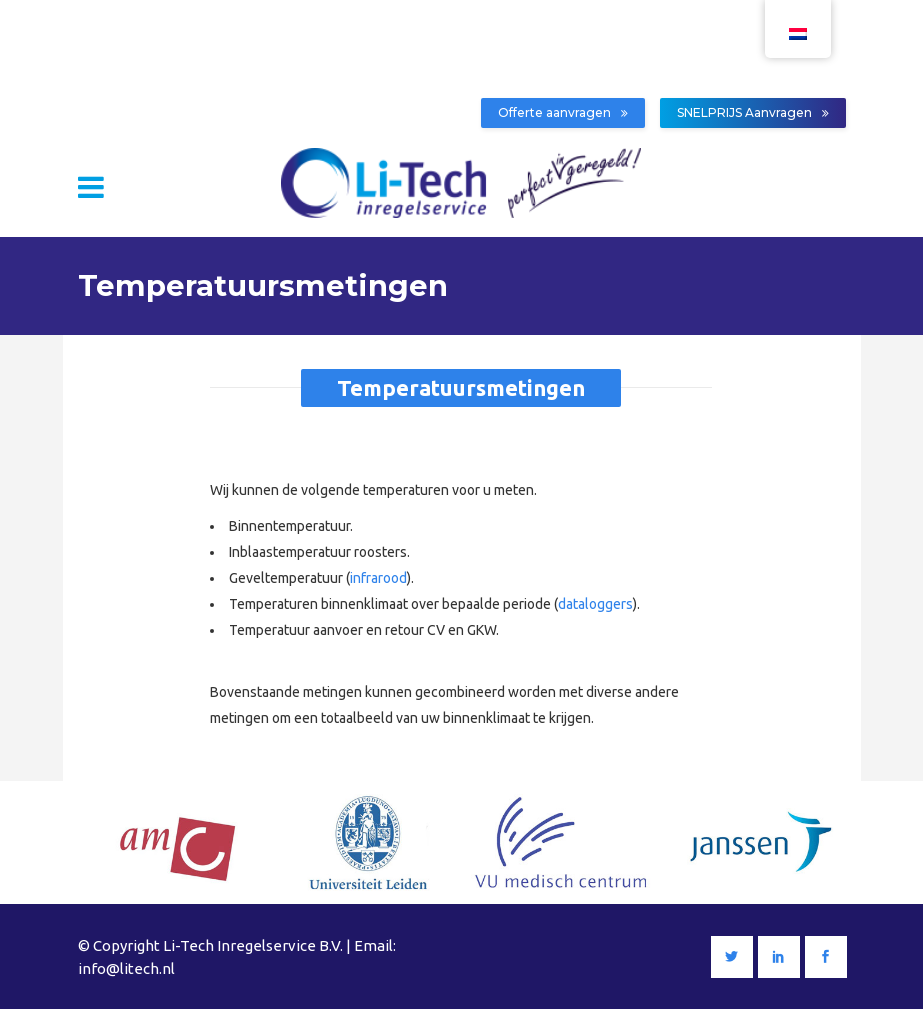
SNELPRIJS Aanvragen (753, 112)
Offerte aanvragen (563, 112)
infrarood (378, 578)
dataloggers (595, 604)
